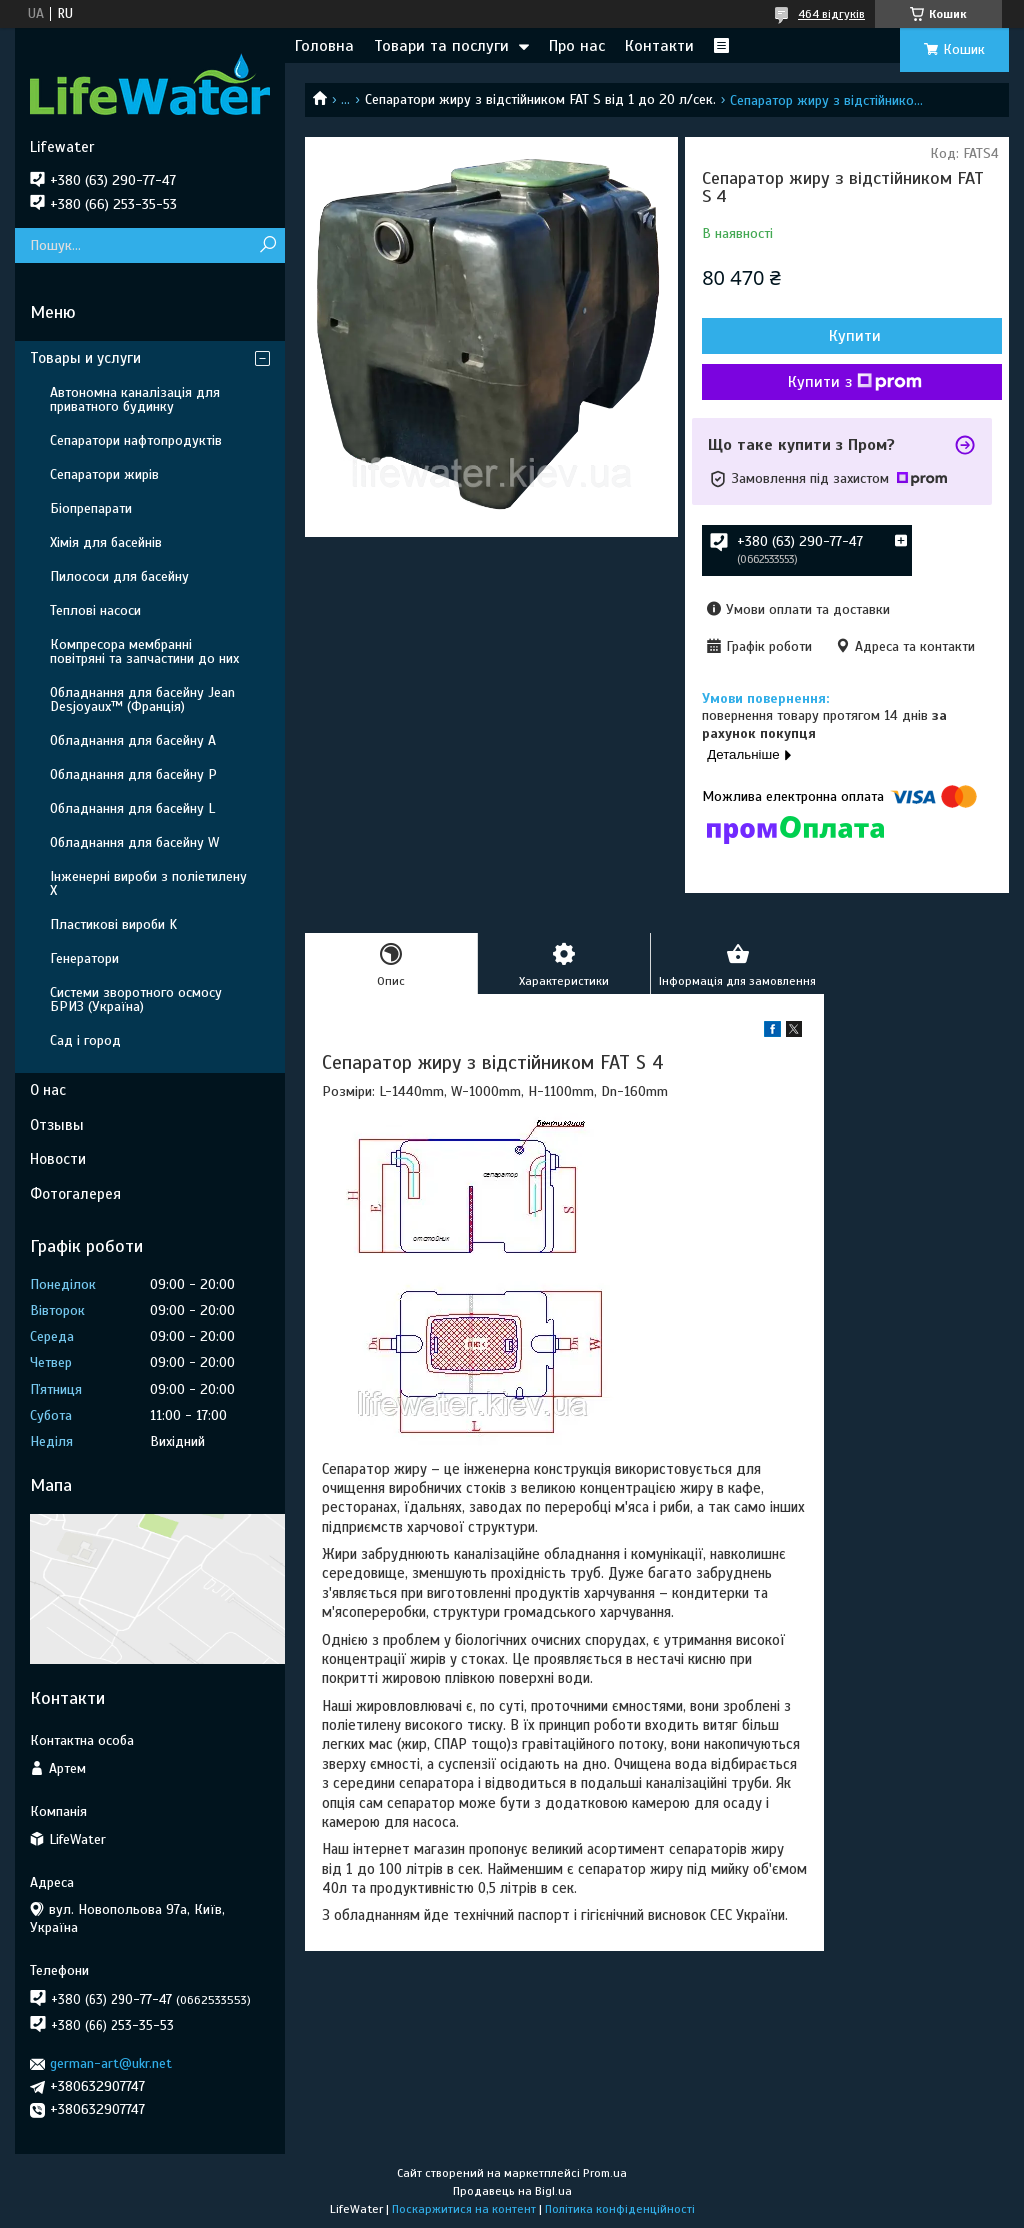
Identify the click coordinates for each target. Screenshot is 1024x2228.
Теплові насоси (95, 610)
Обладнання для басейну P (133, 774)
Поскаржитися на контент (464, 2209)
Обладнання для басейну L (132, 808)
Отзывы (57, 1125)
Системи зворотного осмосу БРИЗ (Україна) (136, 999)
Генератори (84, 958)
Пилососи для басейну (119, 576)
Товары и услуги (85, 358)
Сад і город (85, 1040)
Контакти (659, 46)
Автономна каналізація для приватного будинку (135, 399)
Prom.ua (605, 2173)
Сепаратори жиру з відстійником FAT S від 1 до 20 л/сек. (540, 99)
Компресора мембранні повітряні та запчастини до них (144, 651)
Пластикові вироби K (113, 924)
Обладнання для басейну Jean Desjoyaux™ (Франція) (142, 699)
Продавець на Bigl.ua (512, 2191)
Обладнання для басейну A (133, 740)
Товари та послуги (441, 46)
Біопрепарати (91, 508)
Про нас (577, 46)
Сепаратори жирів (104, 474)
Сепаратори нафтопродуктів (136, 440)
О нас (48, 1090)
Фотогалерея (75, 1194)
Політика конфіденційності (620, 2209)
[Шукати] (267, 245)
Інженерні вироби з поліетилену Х (148, 883)
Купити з (855, 382)
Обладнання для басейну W (134, 842)
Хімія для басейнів (106, 542)
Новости (58, 1159)
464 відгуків (831, 14)
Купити (855, 336)
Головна (324, 46)
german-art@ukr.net (111, 2063)
